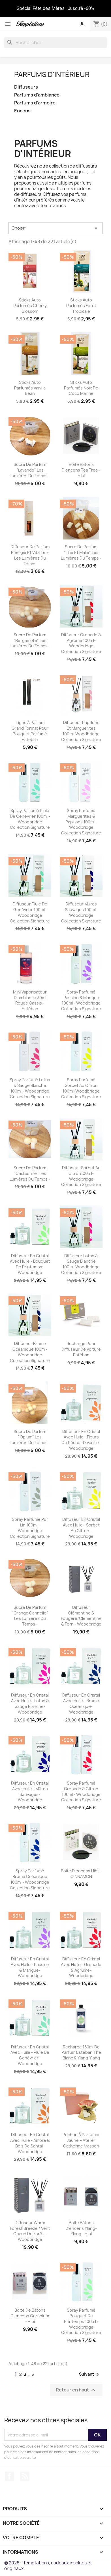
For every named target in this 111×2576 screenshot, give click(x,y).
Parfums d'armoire (35, 103)
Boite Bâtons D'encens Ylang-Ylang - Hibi (81, 2228)
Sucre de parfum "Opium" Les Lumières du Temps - (30, 1437)
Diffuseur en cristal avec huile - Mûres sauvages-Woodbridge (30, 1791)
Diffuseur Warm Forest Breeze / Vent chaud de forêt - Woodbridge (30, 2231)
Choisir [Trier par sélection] (55, 228)
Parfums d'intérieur (51, 74)
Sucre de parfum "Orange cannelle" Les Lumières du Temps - (30, 1616)
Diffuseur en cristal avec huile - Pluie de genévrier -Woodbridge (29, 2055)
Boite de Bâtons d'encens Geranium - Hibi (30, 2315)
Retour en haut (76, 2390)
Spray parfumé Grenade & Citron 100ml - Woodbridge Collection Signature (81, 1791)
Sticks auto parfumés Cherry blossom (30, 305)
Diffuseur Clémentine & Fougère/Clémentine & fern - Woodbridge (81, 1616)
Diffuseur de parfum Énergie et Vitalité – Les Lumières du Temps (30, 555)
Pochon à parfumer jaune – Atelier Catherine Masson (81, 2140)
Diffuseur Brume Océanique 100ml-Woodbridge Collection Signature (30, 1352)
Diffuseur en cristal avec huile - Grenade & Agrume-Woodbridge (81, 1967)
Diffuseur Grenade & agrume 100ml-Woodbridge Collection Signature (81, 643)
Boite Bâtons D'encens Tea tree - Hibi (81, 470)
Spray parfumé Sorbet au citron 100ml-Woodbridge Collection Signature (81, 1088)
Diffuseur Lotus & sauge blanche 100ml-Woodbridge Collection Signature (81, 1264)
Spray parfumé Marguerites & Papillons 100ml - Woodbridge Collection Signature (81, 822)
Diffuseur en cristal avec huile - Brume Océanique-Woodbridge (81, 1703)
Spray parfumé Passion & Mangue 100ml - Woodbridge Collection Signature (81, 1000)
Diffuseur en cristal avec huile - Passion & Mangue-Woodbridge (30, 1967)
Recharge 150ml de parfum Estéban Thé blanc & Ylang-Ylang (81, 2052)
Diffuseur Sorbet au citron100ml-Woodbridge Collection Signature (81, 1176)
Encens (22, 111)
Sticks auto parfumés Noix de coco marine (81, 388)
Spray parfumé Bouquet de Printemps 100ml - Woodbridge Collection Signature (81, 2321)
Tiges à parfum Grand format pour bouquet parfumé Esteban (30, 731)
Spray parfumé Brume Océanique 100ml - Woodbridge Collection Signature (30, 1879)
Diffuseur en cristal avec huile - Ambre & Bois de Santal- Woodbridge (30, 2143)
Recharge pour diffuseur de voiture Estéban (81, 1349)
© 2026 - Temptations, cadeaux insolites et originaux (48, 2565)
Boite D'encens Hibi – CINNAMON (81, 1873)
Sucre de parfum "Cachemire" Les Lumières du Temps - (30, 1173)
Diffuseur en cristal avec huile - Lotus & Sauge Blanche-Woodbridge (30, 1703)
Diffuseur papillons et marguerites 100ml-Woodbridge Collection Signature (81, 731)
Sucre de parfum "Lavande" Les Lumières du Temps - (30, 470)
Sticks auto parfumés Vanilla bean (30, 388)
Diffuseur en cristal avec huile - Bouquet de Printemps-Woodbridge (30, 1264)
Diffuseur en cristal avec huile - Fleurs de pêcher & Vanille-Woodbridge (81, 1440)
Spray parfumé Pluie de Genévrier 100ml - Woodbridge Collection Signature (30, 819)
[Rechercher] (55, 42)
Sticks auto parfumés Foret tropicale (81, 305)
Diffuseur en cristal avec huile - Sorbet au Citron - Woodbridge (81, 1528)
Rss (24, 2476)
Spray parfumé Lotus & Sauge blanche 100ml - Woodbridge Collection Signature (30, 1088)
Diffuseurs (26, 87)
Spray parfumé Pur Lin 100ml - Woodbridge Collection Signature (30, 1528)
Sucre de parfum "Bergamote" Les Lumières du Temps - (30, 640)
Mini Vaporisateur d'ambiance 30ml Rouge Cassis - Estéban (30, 1000)
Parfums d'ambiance (36, 95)
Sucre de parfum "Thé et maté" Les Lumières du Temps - (81, 552)
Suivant (90, 2374)
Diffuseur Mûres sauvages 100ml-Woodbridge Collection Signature (81, 912)
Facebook (9, 2476)
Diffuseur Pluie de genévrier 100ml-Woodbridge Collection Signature (30, 912)
